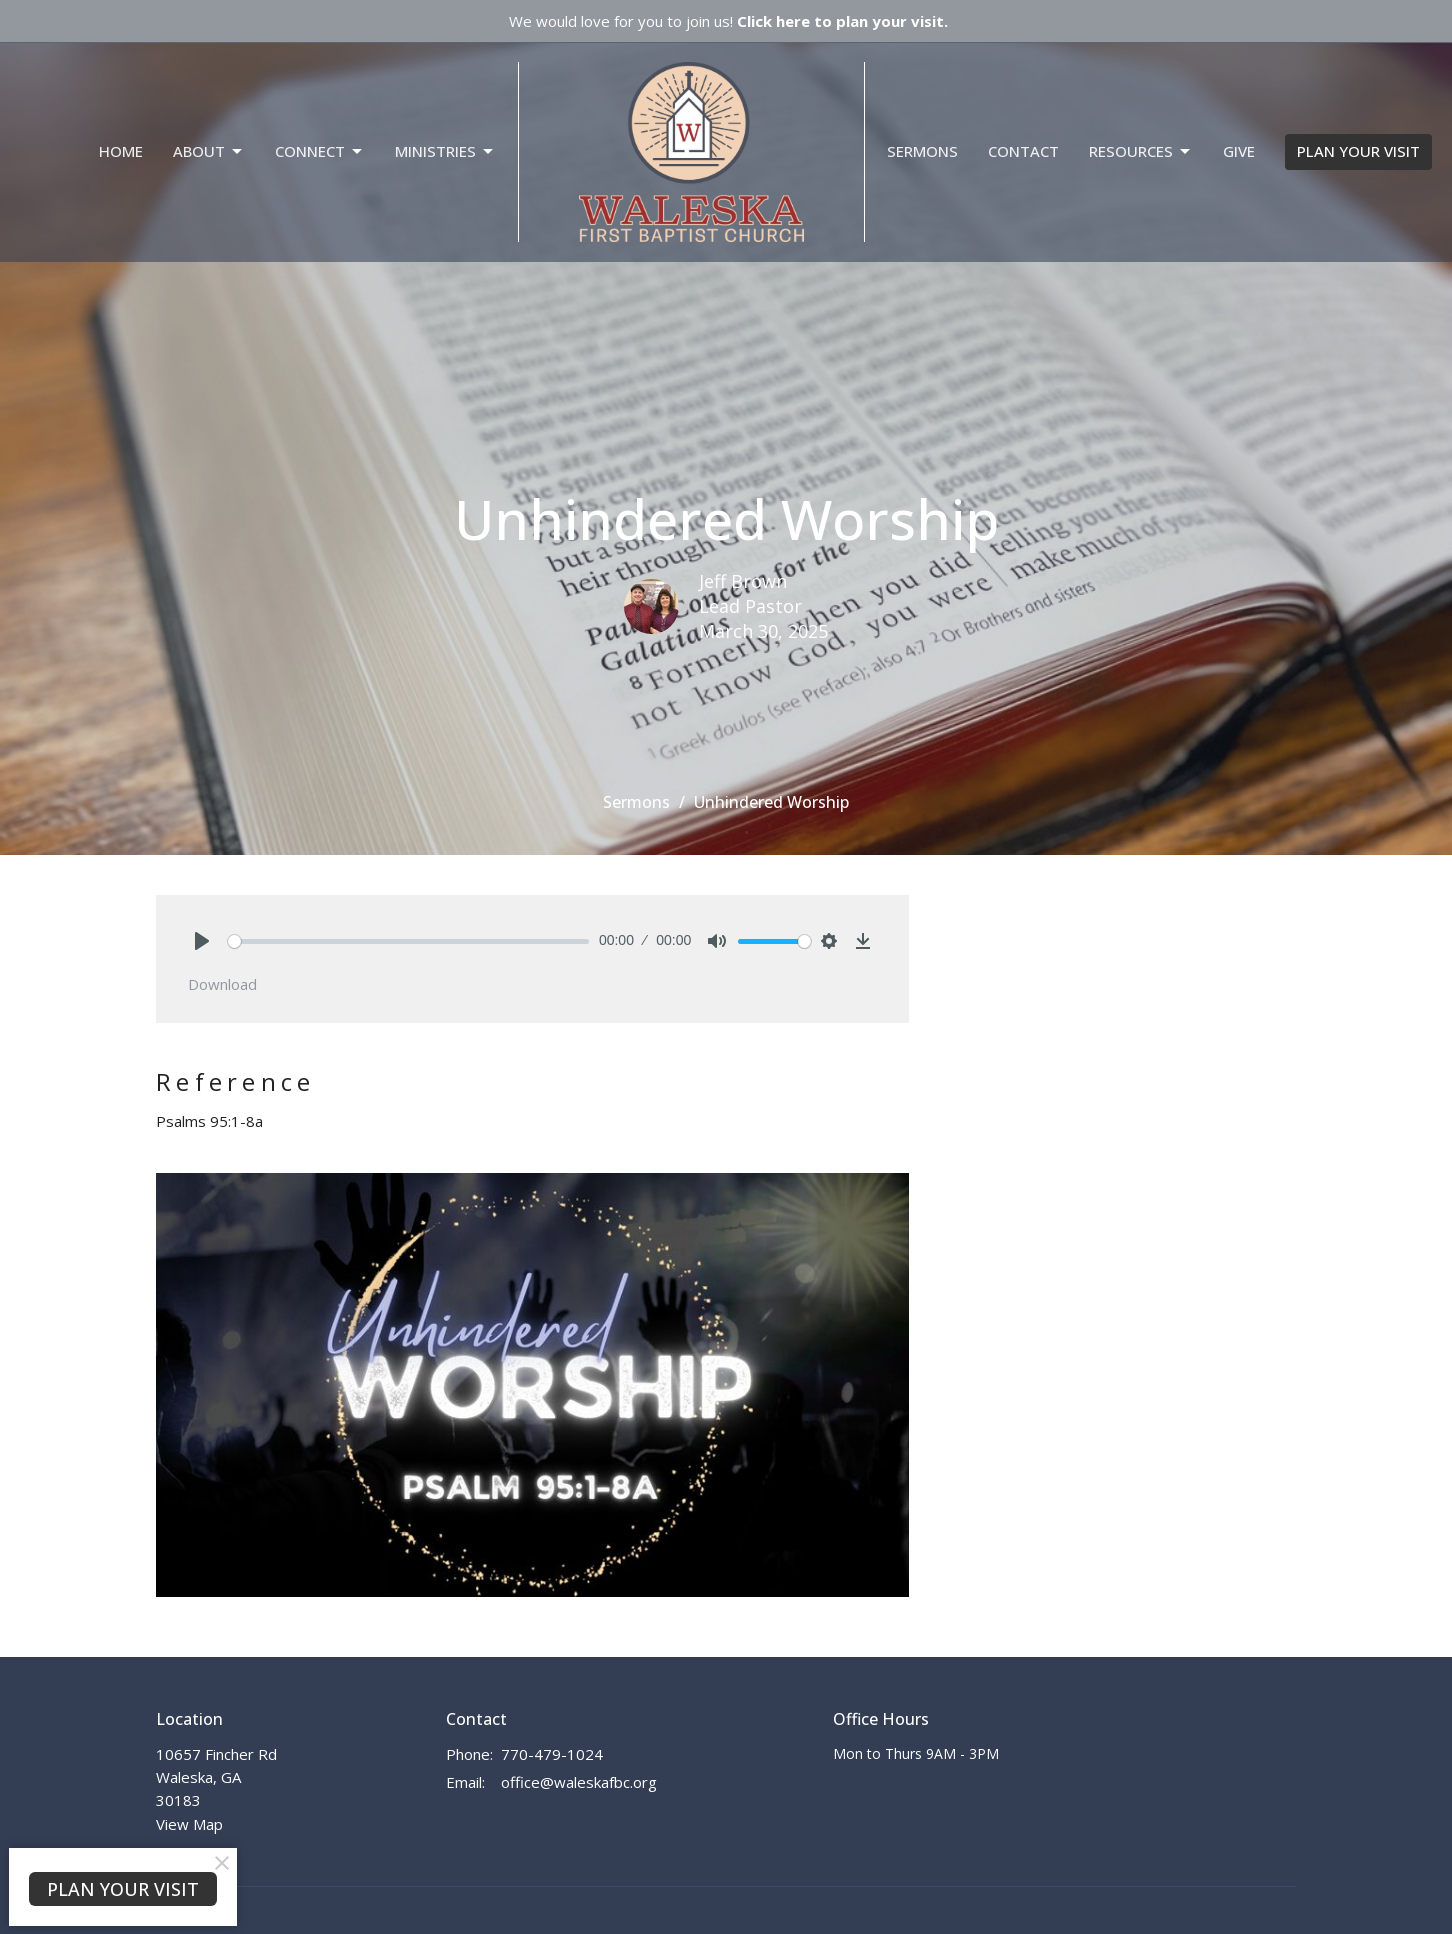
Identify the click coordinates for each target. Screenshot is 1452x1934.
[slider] (408, 941)
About (209, 151)
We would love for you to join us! (728, 21)
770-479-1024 (552, 1754)
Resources (1141, 151)
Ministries (445, 151)
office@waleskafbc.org (579, 1782)
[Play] (202, 941)
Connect (320, 151)
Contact (1023, 151)
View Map (189, 1824)
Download (222, 984)
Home (121, 151)
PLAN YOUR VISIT (1358, 151)
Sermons (922, 151)
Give (1239, 151)
